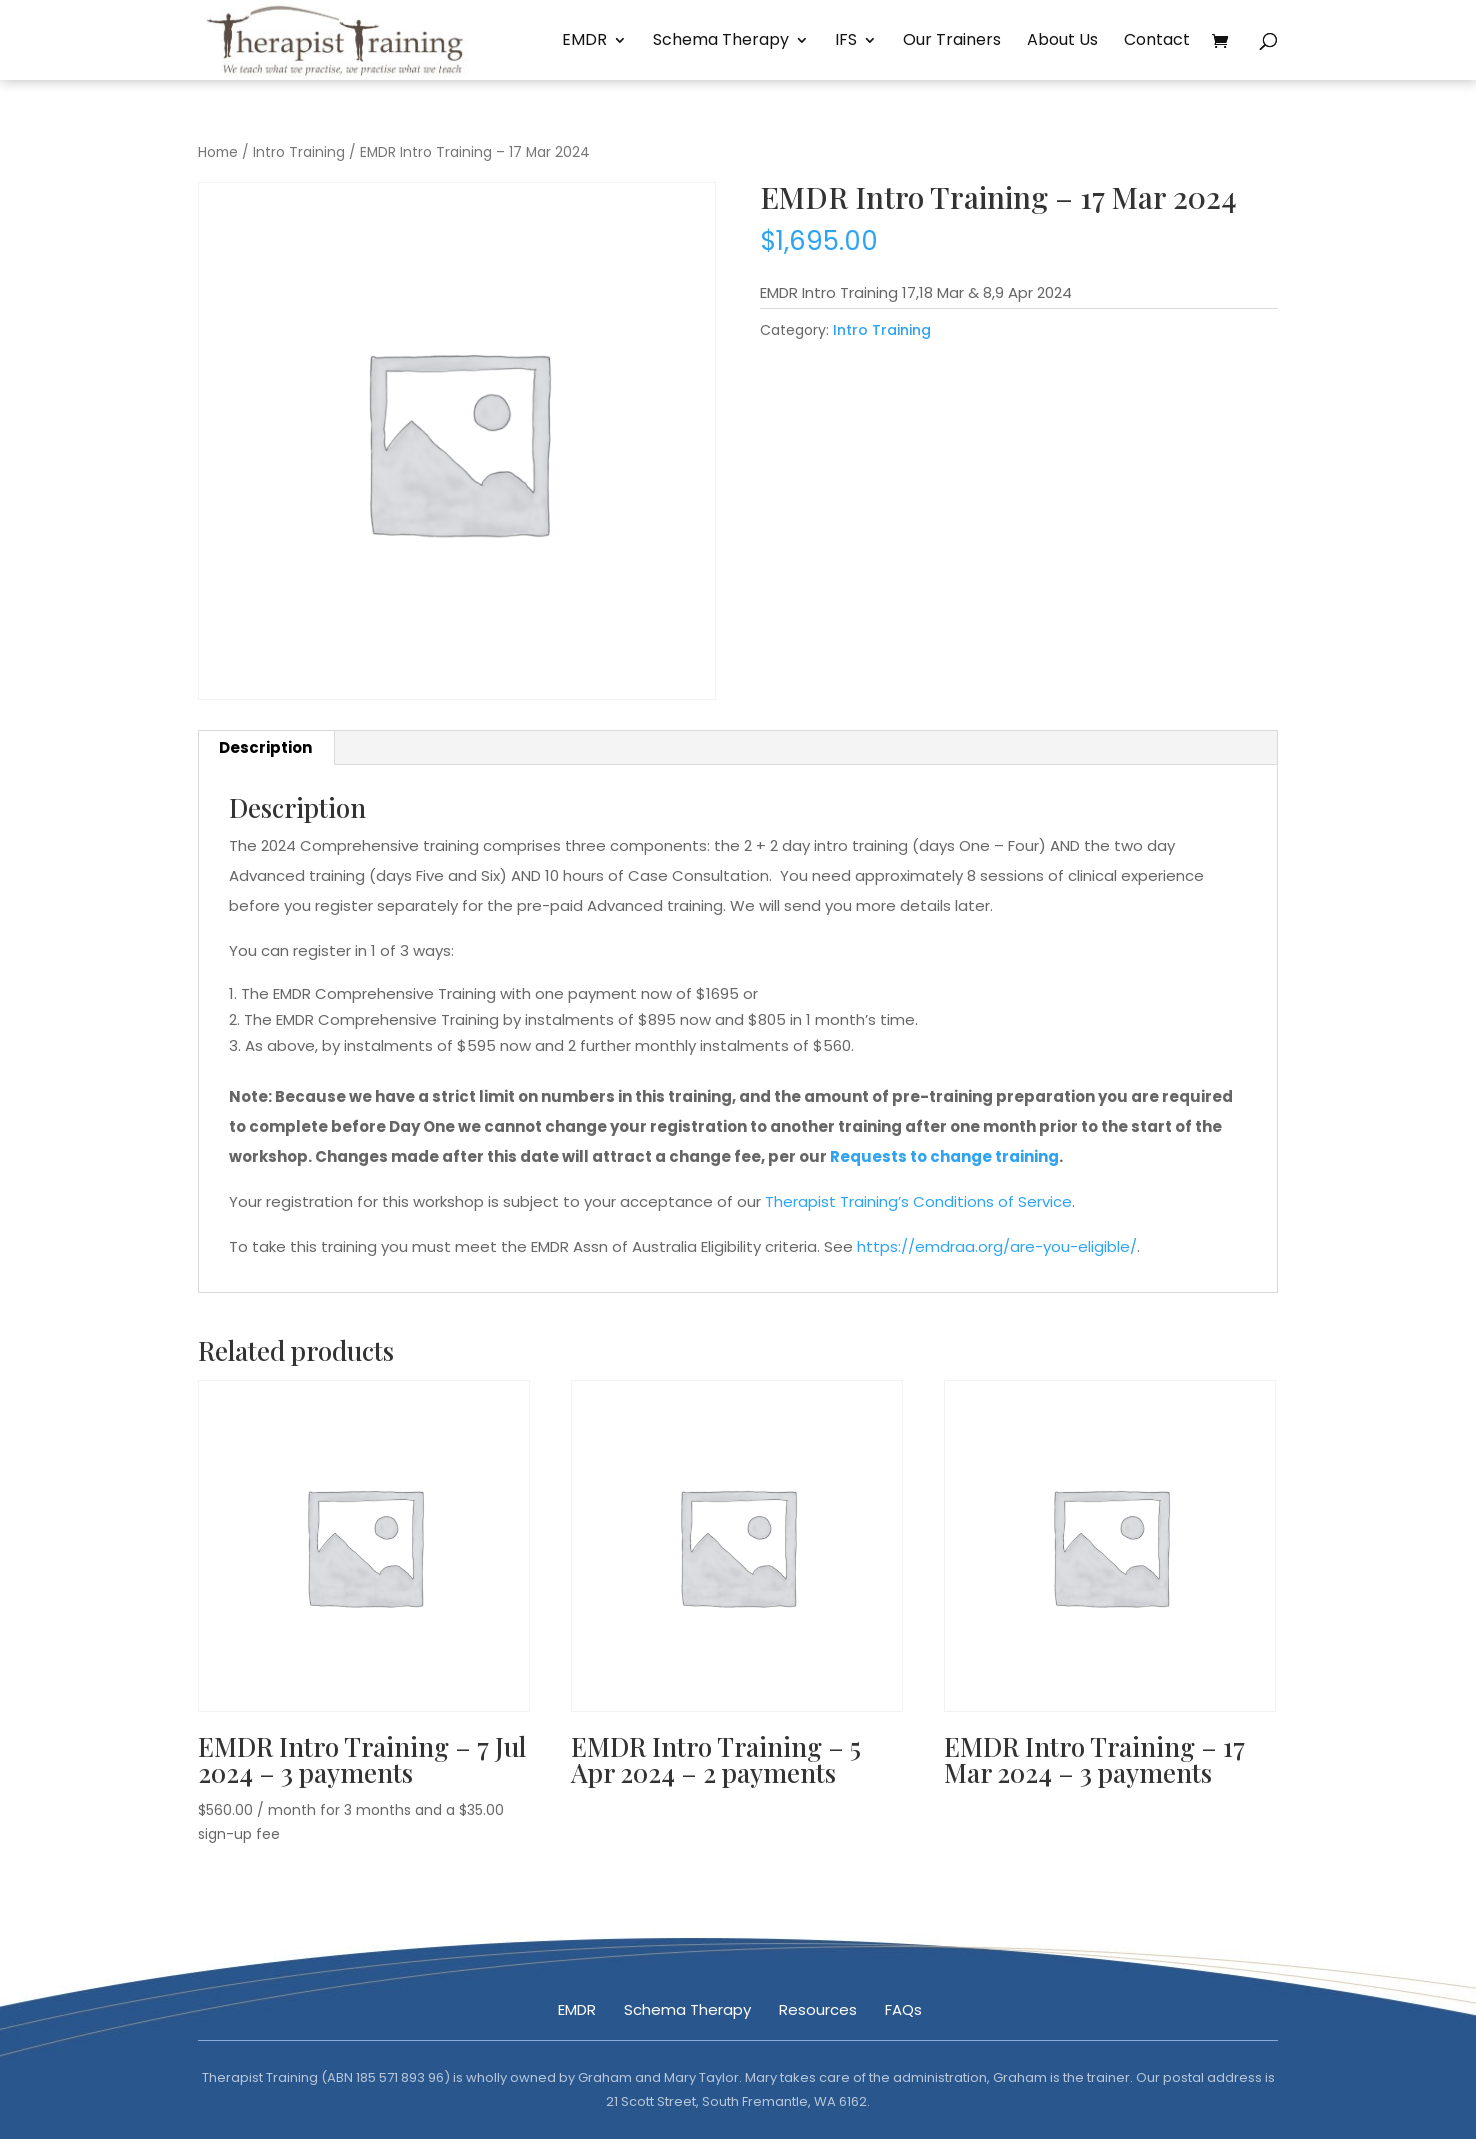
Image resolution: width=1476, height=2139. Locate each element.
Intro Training (299, 152)
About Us (1062, 42)
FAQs (903, 2009)
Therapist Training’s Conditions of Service (918, 1201)
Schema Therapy (721, 42)
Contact (1157, 42)
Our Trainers (952, 42)
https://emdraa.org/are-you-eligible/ (997, 1246)
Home (218, 152)
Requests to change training (944, 1156)
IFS (846, 42)
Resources (818, 2009)
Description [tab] (265, 747)
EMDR (584, 42)
